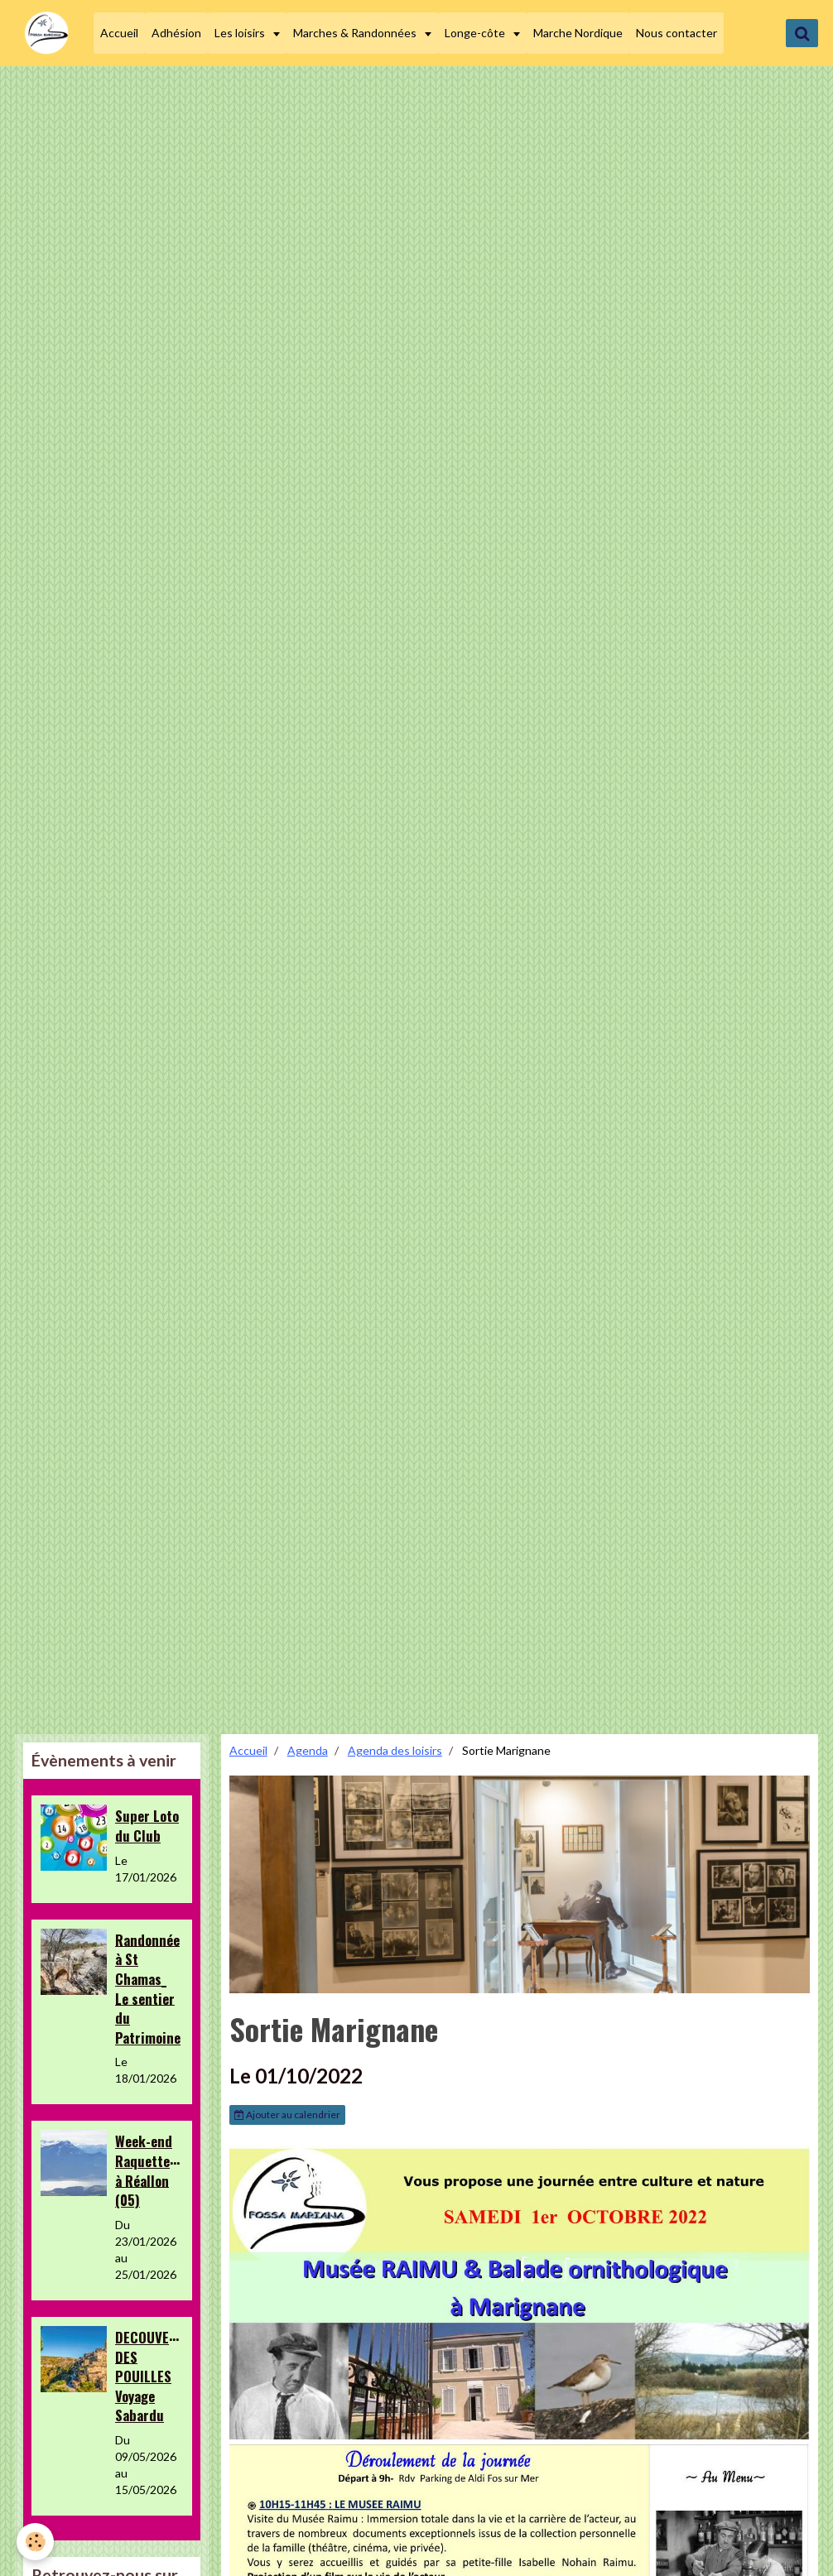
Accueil (119, 33)
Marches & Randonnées (356, 33)
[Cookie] (35, 2541)
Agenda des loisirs (395, 1750)
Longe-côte (476, 33)
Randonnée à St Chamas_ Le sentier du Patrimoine (148, 1988)
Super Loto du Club (147, 1825)
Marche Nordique (578, 33)
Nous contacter (676, 33)
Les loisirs (240, 33)
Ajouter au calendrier (287, 2114)
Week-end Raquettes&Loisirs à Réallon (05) (170, 2170)
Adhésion (176, 33)
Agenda (307, 1750)
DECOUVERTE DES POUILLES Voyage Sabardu (153, 2376)
